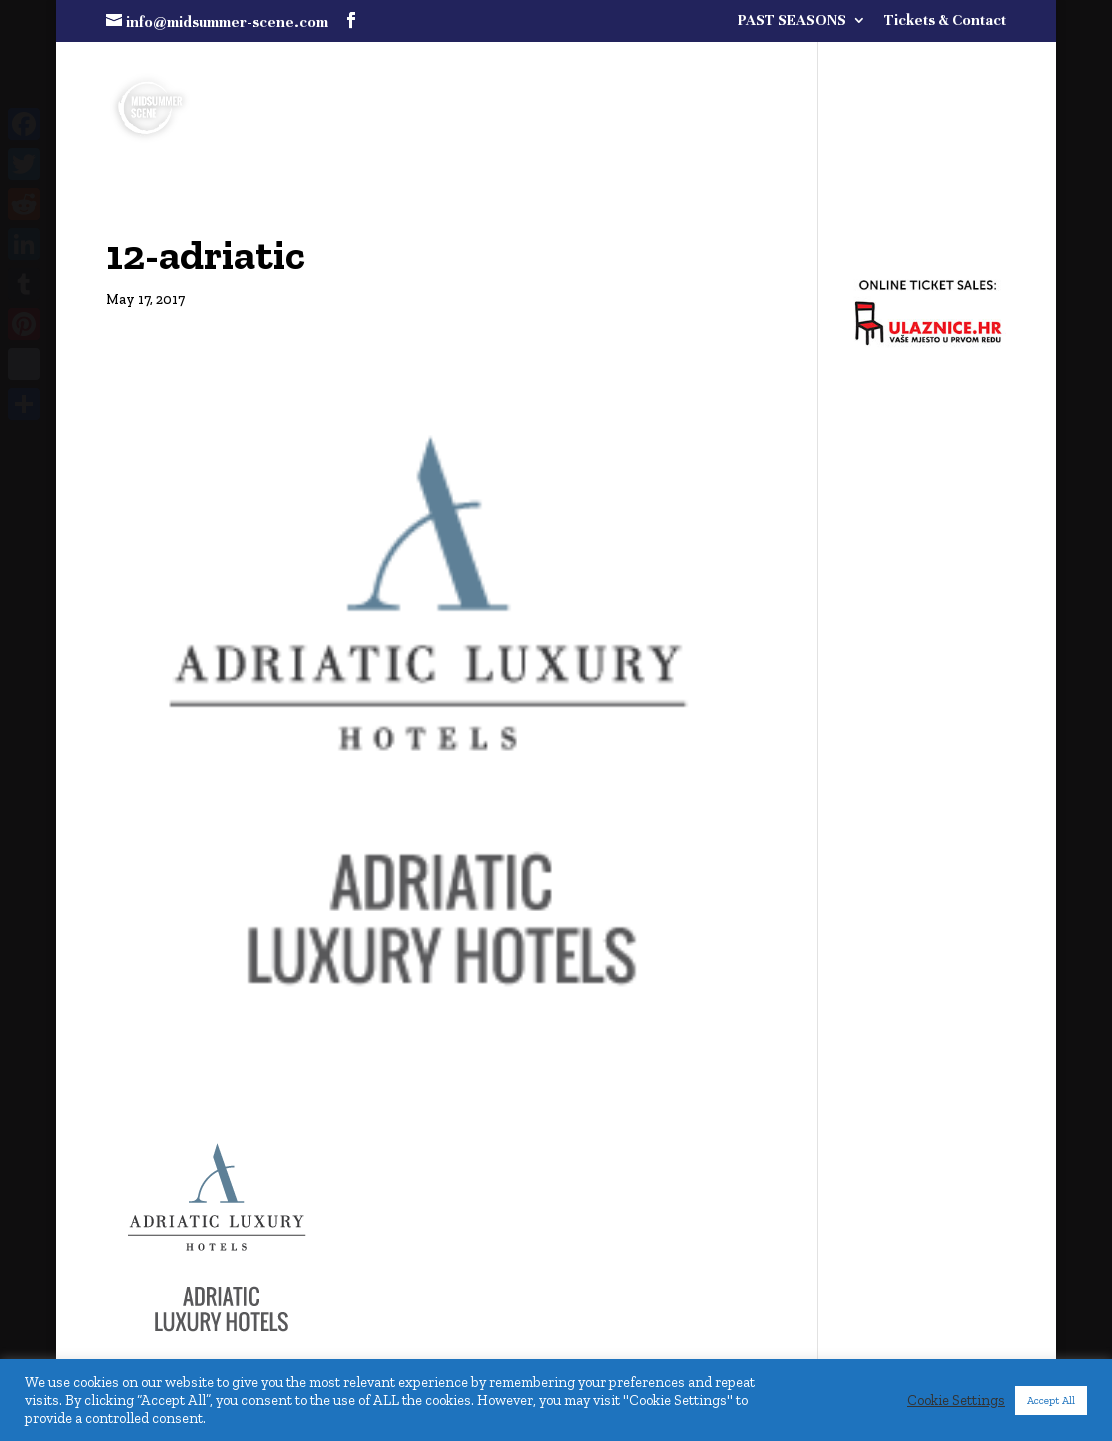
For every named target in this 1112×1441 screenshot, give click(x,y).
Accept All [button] (1051, 1400)
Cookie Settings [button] (956, 1400)
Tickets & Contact (945, 20)
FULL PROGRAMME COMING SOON (798, 71)
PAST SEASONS (792, 20)
